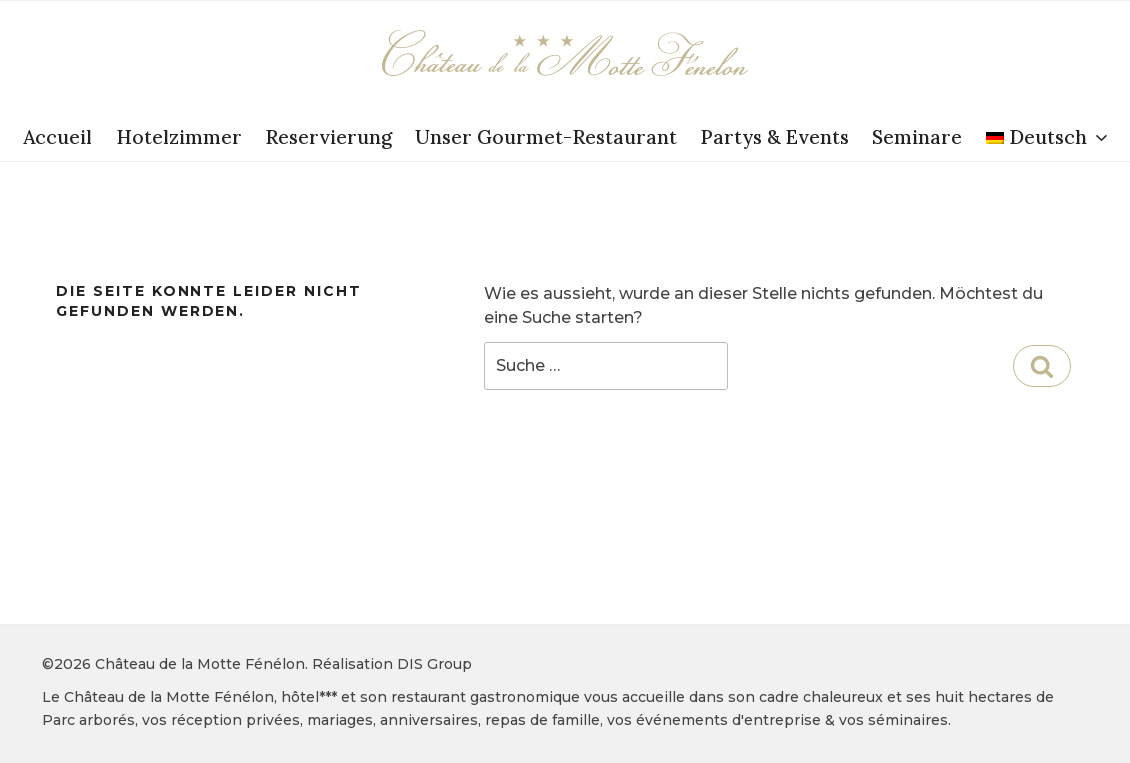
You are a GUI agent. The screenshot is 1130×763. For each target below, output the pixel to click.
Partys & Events (774, 137)
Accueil (57, 137)
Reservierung (328, 137)
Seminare (917, 137)
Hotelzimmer (179, 137)
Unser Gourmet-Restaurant (546, 137)
